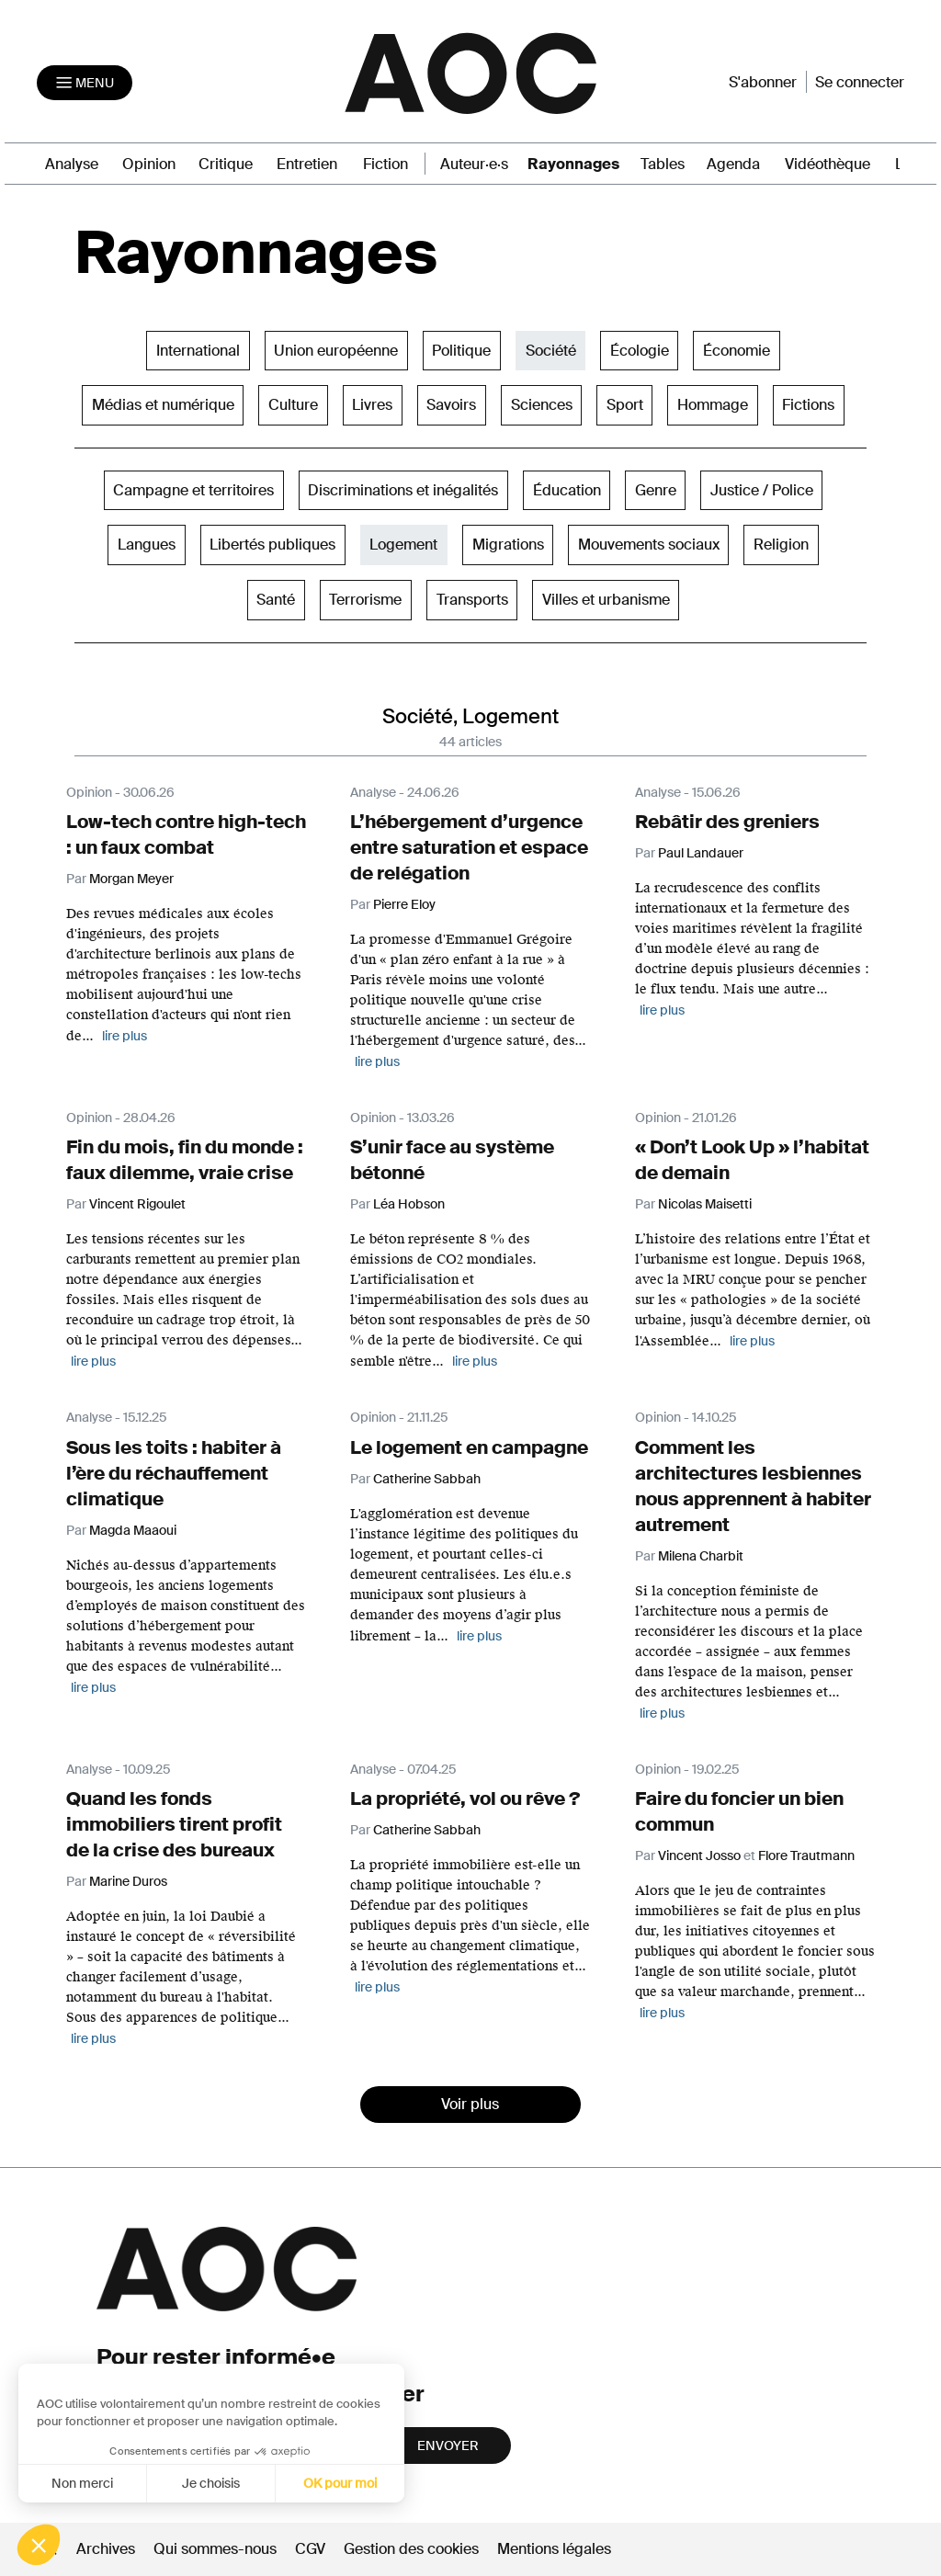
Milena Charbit (700, 1556)
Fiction (385, 164)
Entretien (307, 164)
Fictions (808, 404)
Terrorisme (365, 599)
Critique (225, 164)
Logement (403, 544)
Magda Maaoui (132, 1530)
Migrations (508, 544)
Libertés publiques (272, 544)
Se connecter (859, 82)
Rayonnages (573, 164)
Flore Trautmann (806, 1855)
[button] (39, 2545)
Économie (736, 350)
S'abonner (763, 82)
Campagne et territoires (193, 490)
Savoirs (451, 404)
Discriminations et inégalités (403, 490)
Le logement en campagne (469, 1447)
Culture (293, 404)
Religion (781, 544)
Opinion (149, 164)
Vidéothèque (827, 164)
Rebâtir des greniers (727, 822)
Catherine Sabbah (427, 1478)
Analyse (71, 164)
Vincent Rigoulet (137, 1204)
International (198, 350)
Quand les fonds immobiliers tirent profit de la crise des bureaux (174, 1824)
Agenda (733, 164)
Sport (625, 404)
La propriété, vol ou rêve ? (465, 1798)
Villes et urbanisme (606, 599)
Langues (147, 544)
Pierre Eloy (404, 904)
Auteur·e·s (474, 164)
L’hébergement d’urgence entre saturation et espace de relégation (469, 847)
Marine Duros (128, 1881)
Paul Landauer (700, 853)
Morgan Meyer (131, 878)
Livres (372, 404)
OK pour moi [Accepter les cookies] (193, 2483)
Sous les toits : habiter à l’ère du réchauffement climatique (173, 1473)
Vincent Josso (699, 1855)
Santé (275, 599)
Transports (472, 599)
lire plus (124, 1035)
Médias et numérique (163, 404)
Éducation (567, 490)
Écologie (639, 350)
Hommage (712, 404)
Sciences (542, 404)
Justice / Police (761, 490)
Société (551, 350)
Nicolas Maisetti (705, 1204)
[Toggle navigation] (84, 82)
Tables (663, 164)
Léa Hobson (409, 1204)
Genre (655, 490)
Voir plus (470, 2104)
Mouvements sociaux (649, 544)
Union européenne (336, 350)
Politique (461, 350)
